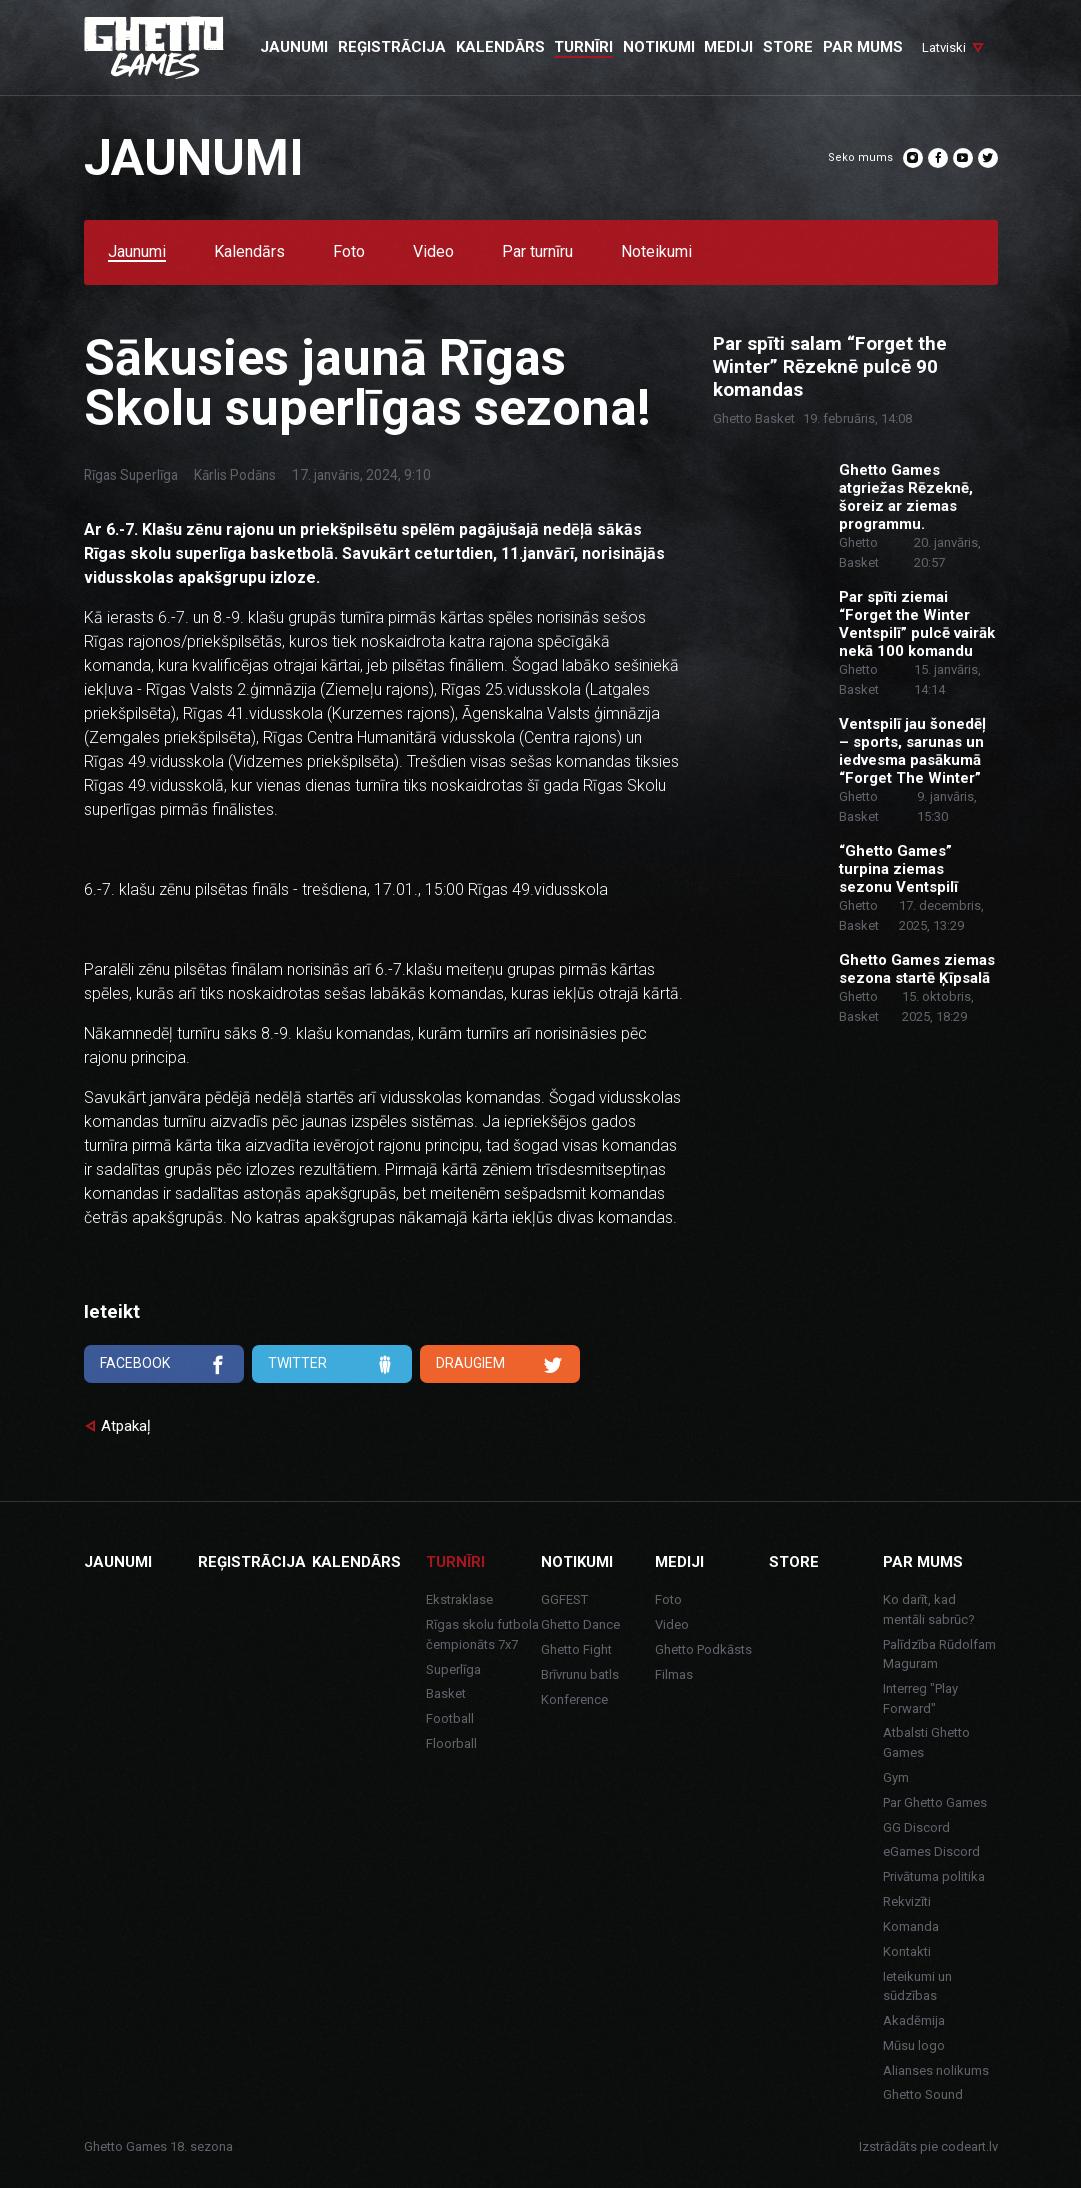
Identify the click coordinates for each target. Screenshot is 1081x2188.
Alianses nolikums (936, 2070)
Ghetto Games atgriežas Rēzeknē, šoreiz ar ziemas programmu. (906, 497)
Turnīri (455, 1562)
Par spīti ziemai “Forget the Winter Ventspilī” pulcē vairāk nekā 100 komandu (917, 624)
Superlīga (453, 1669)
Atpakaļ (126, 1426)
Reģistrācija (252, 1562)
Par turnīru (537, 252)
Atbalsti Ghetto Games (926, 1742)
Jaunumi (137, 252)
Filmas (674, 1674)
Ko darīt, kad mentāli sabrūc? (929, 1609)
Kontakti (907, 1951)
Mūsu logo (914, 2045)
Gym (896, 1777)
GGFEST (564, 1599)
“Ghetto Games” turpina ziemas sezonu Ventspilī (898, 869)
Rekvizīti (907, 1901)
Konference (574, 1699)
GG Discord (916, 1827)
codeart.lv (969, 2146)
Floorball (451, 1743)
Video (433, 252)
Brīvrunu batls (580, 1674)
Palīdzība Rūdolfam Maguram (939, 1654)
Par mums (923, 1562)
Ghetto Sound (923, 2094)
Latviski (944, 47)
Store (794, 1562)
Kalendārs (249, 252)
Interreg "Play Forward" (920, 1698)
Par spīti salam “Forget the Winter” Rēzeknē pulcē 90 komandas (830, 367)
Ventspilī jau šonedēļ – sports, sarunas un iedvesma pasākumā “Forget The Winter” (912, 751)
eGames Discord (931, 1851)
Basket (446, 1693)
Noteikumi (656, 252)
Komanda (911, 1926)
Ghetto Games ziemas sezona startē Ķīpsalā (917, 969)
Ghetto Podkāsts (703, 1649)
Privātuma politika (934, 1876)
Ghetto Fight (576, 1649)
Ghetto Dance (580, 1624)
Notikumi (577, 1562)
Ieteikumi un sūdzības (917, 1986)
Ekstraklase (459, 1599)
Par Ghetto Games (935, 1802)
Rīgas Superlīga (131, 475)
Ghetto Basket (754, 418)
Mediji (679, 1562)
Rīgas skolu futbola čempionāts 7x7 (482, 1634)
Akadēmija (914, 2020)
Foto (349, 252)
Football (450, 1718)
